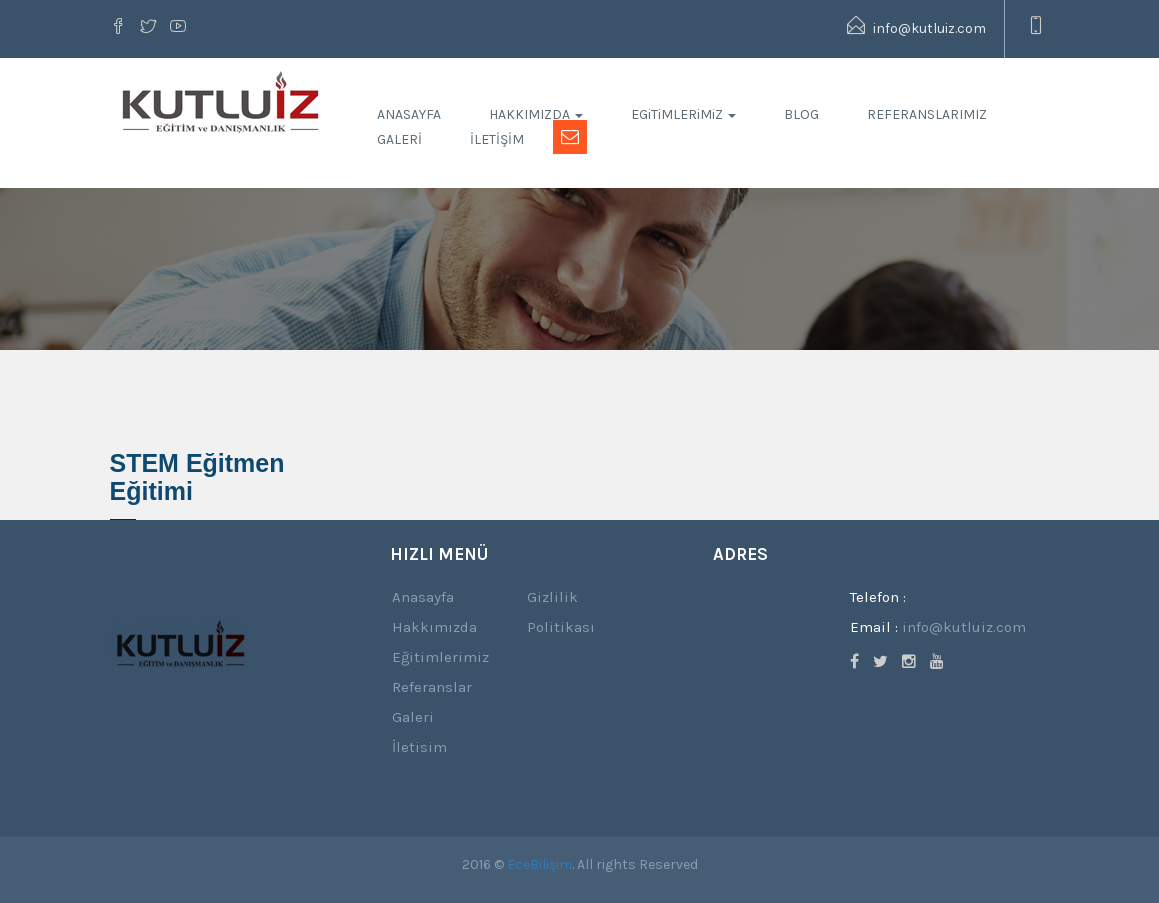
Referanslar (432, 687)
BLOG (801, 114)
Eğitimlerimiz (440, 657)
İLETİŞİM (497, 139)
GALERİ (399, 139)
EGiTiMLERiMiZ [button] (683, 114)
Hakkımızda (434, 627)
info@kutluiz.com (916, 26)
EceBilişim (539, 864)
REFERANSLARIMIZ (927, 114)
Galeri (413, 717)
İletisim (419, 747)
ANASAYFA (409, 114)
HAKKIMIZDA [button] (536, 114)
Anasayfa (423, 597)
